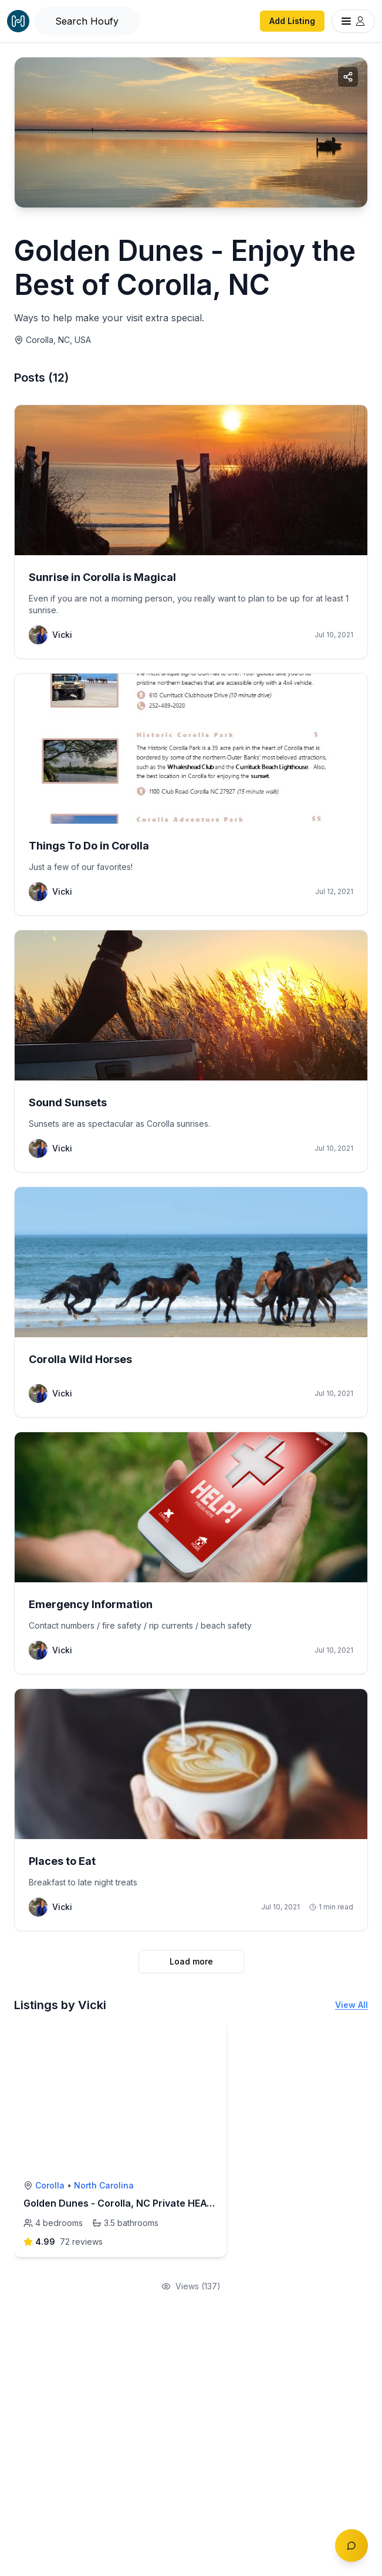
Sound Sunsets (68, 1102)
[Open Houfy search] (87, 21)
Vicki (62, 635)
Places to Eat (62, 1861)
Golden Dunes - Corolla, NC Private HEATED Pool (135, 2203)
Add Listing (292, 21)
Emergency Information (91, 1604)
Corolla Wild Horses (80, 1359)
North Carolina (104, 2185)
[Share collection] (348, 77)
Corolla (50, 2185)
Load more (191, 1961)
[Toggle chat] (351, 2545)
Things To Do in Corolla (89, 846)
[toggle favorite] (214, 2032)
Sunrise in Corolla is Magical (102, 577)
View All (351, 2005)
